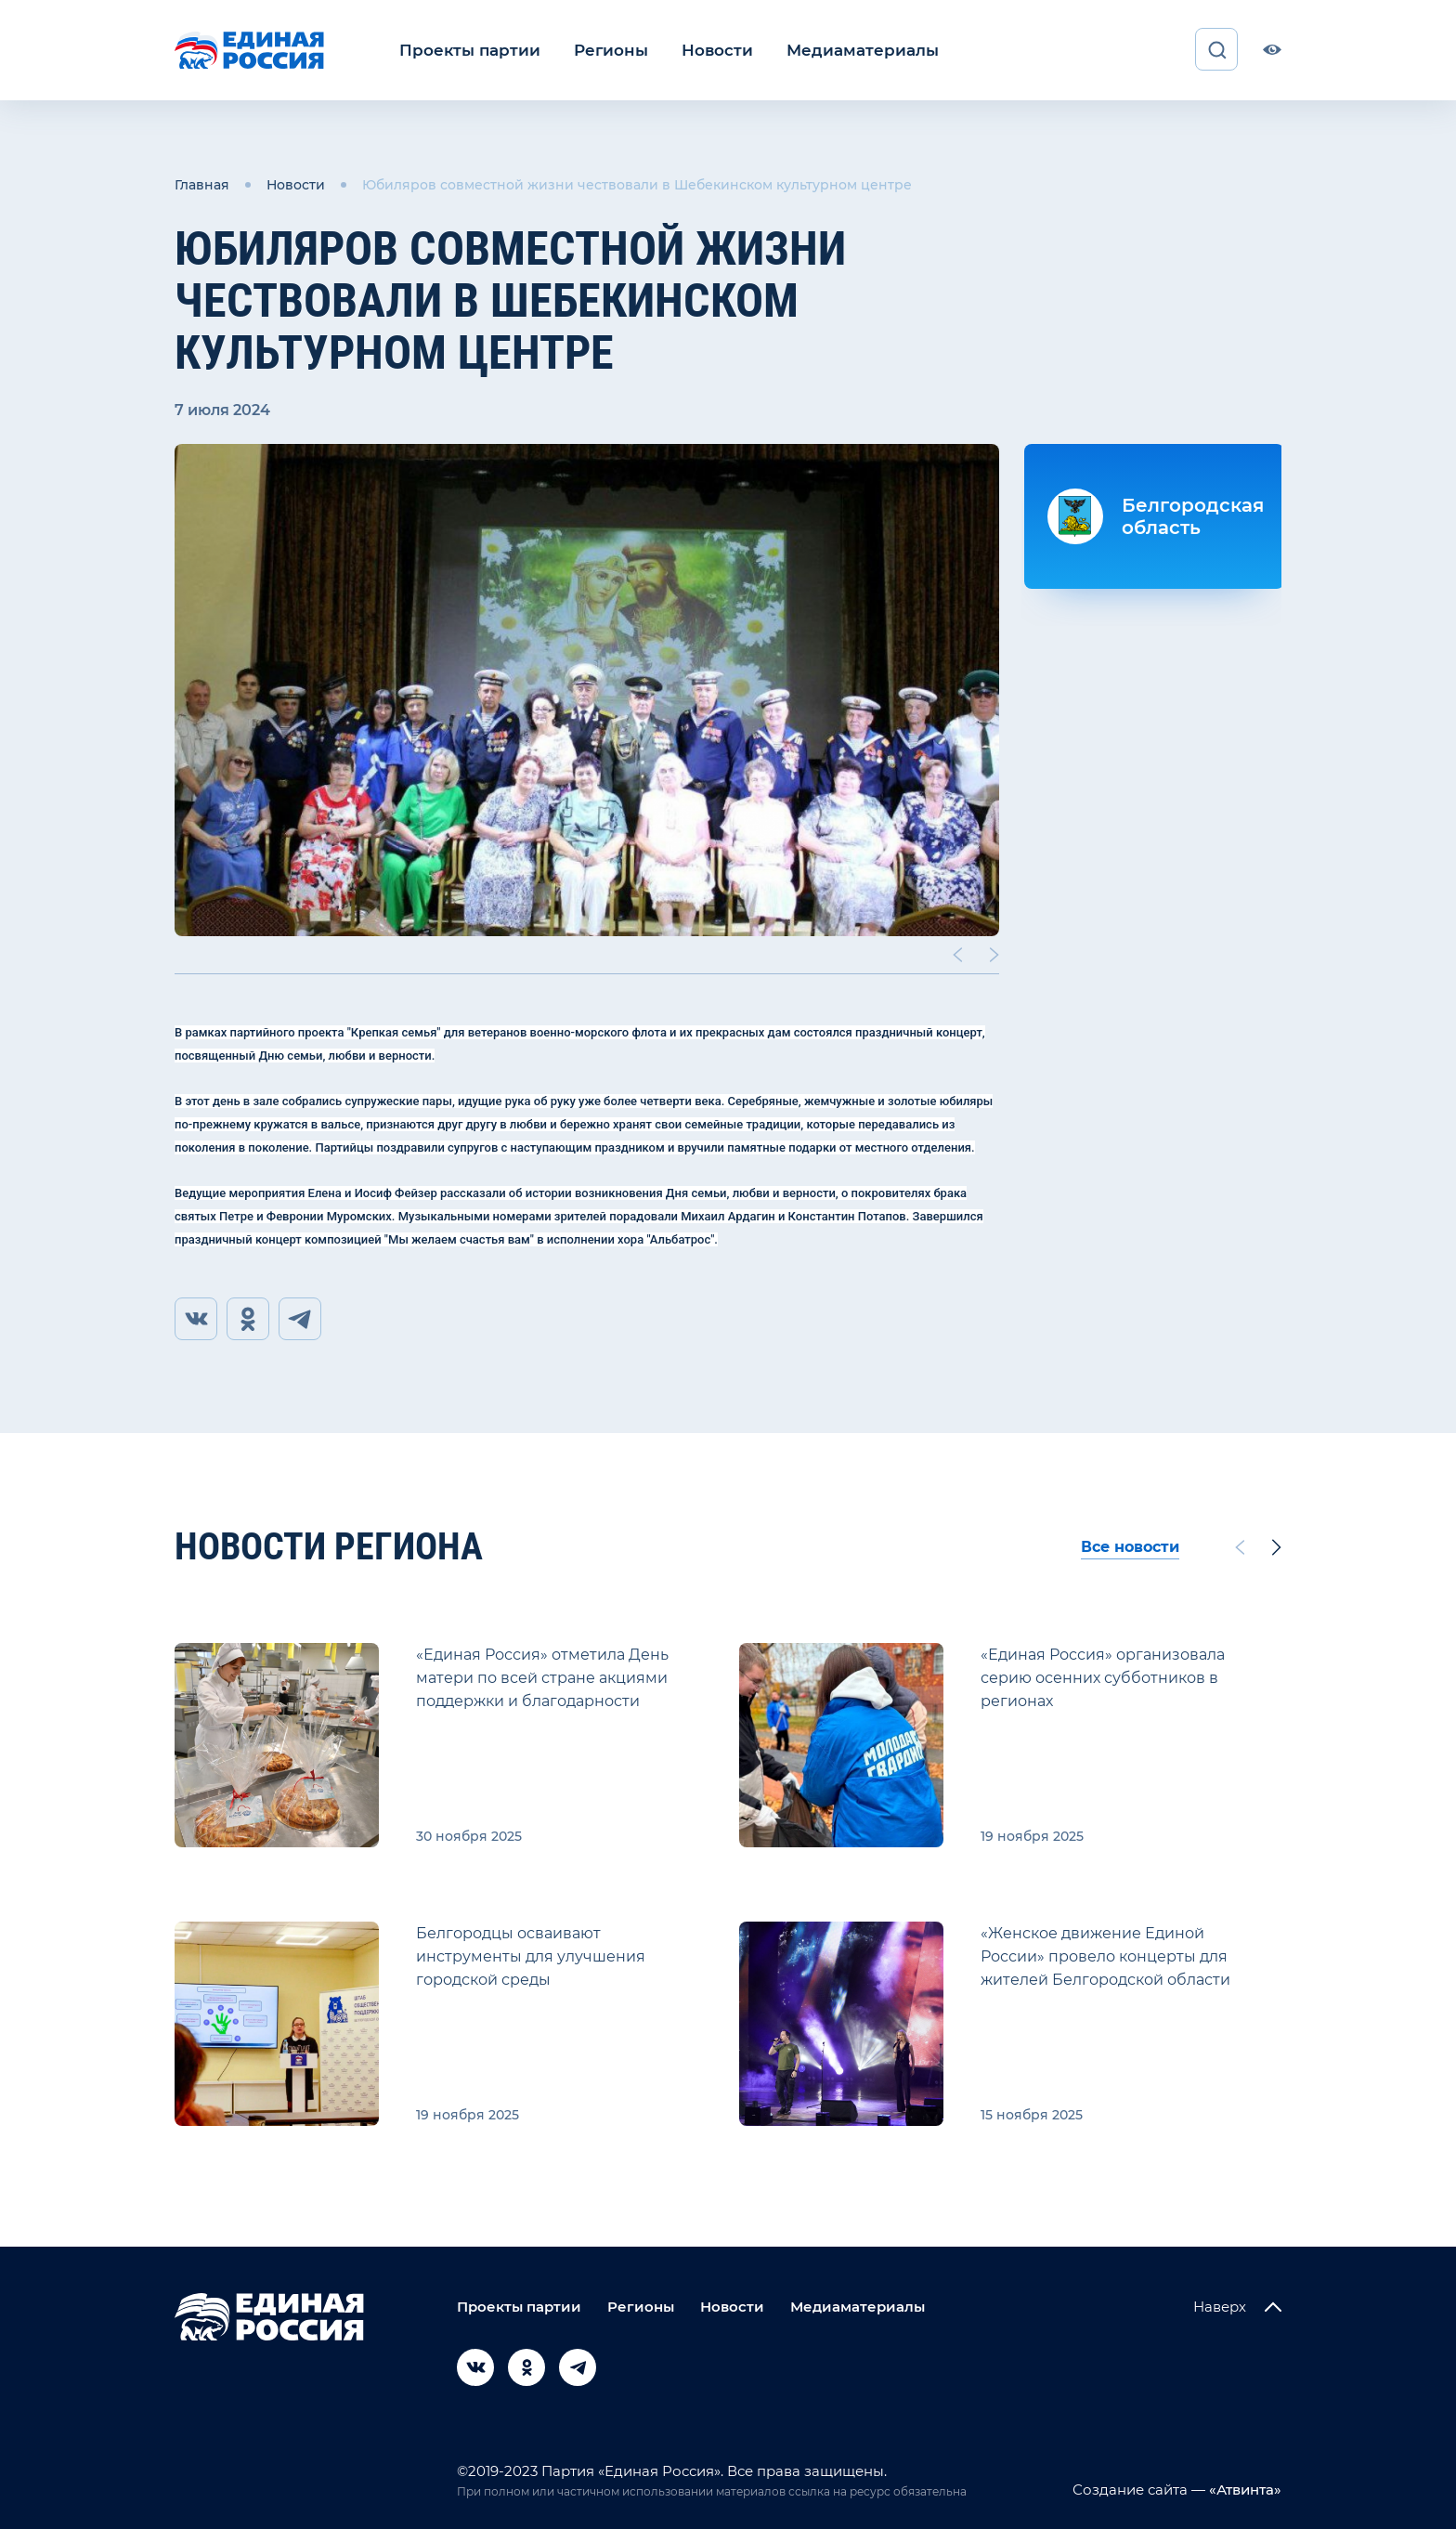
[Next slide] (994, 953)
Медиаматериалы (837, 50)
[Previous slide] (957, 953)
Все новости (1130, 1547)
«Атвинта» (1243, 2489)
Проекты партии (464, 50)
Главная (202, 184)
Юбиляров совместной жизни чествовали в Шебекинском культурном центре (637, 184)
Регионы (598, 50)
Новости (700, 50)
